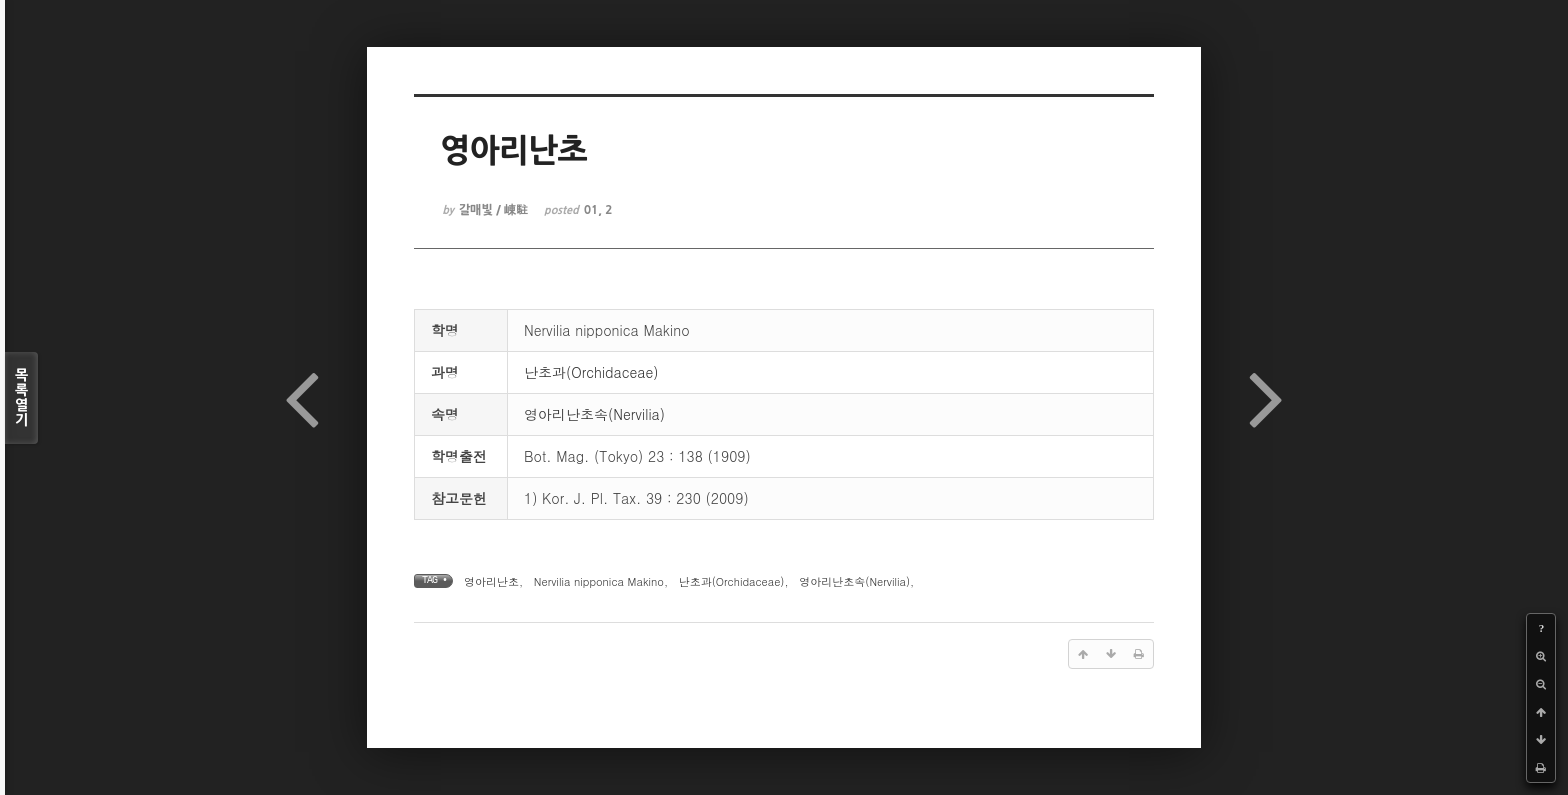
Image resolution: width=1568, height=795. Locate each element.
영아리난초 (491, 581)
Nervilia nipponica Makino (599, 581)
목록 (21, 398)
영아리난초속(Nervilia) (594, 414)
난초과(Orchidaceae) (591, 372)
